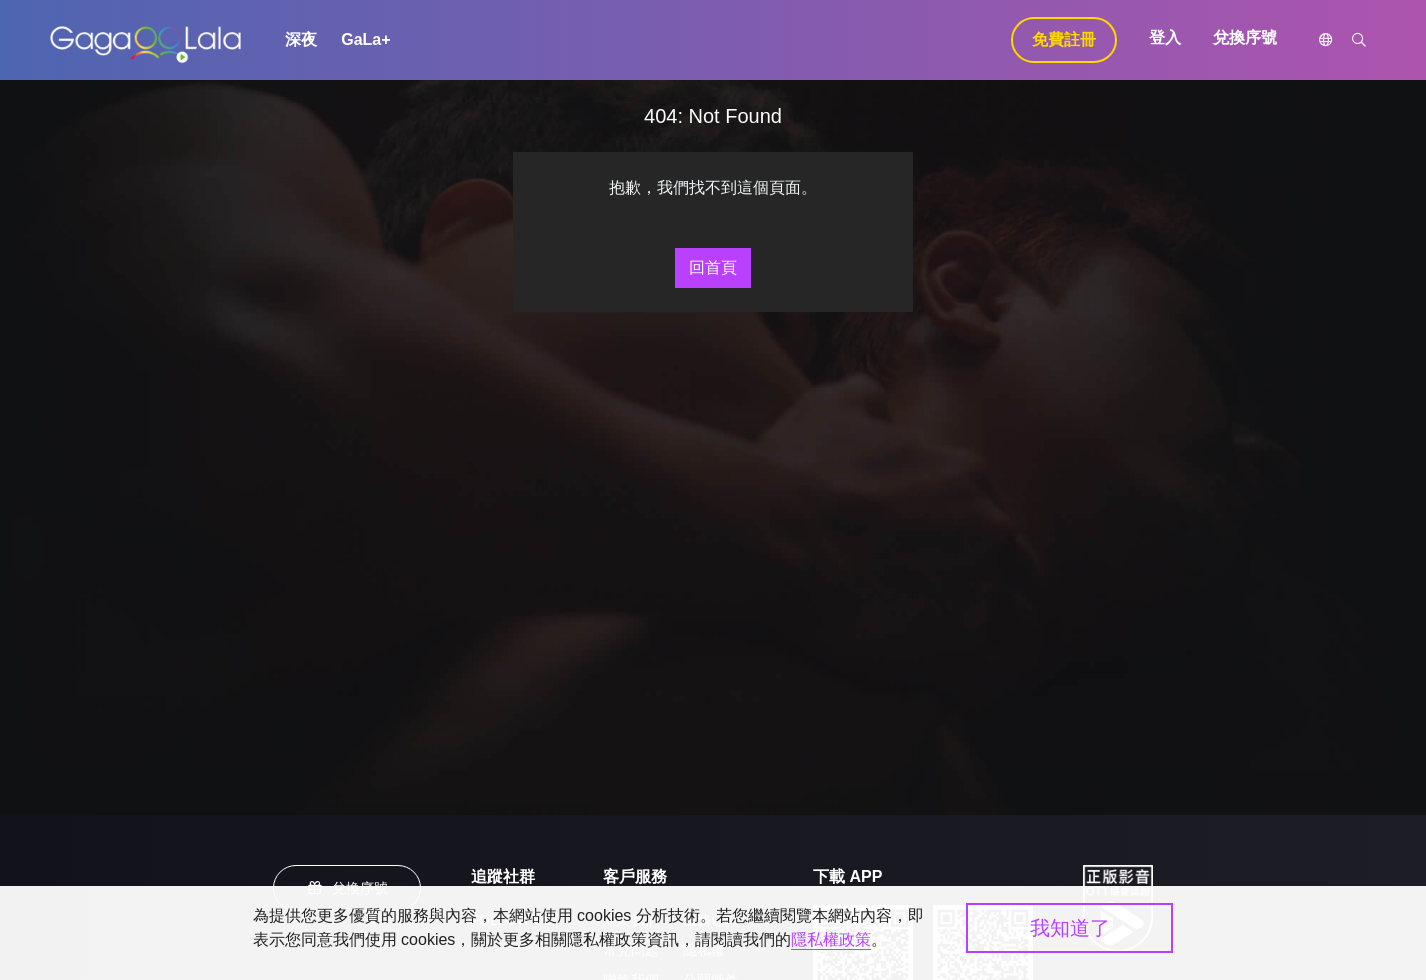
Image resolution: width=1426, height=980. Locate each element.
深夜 (301, 39)
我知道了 (1070, 928)
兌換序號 (1245, 37)
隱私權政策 (831, 939)
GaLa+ (365, 39)
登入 (1165, 37)
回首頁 (713, 267)
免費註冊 (1064, 39)
